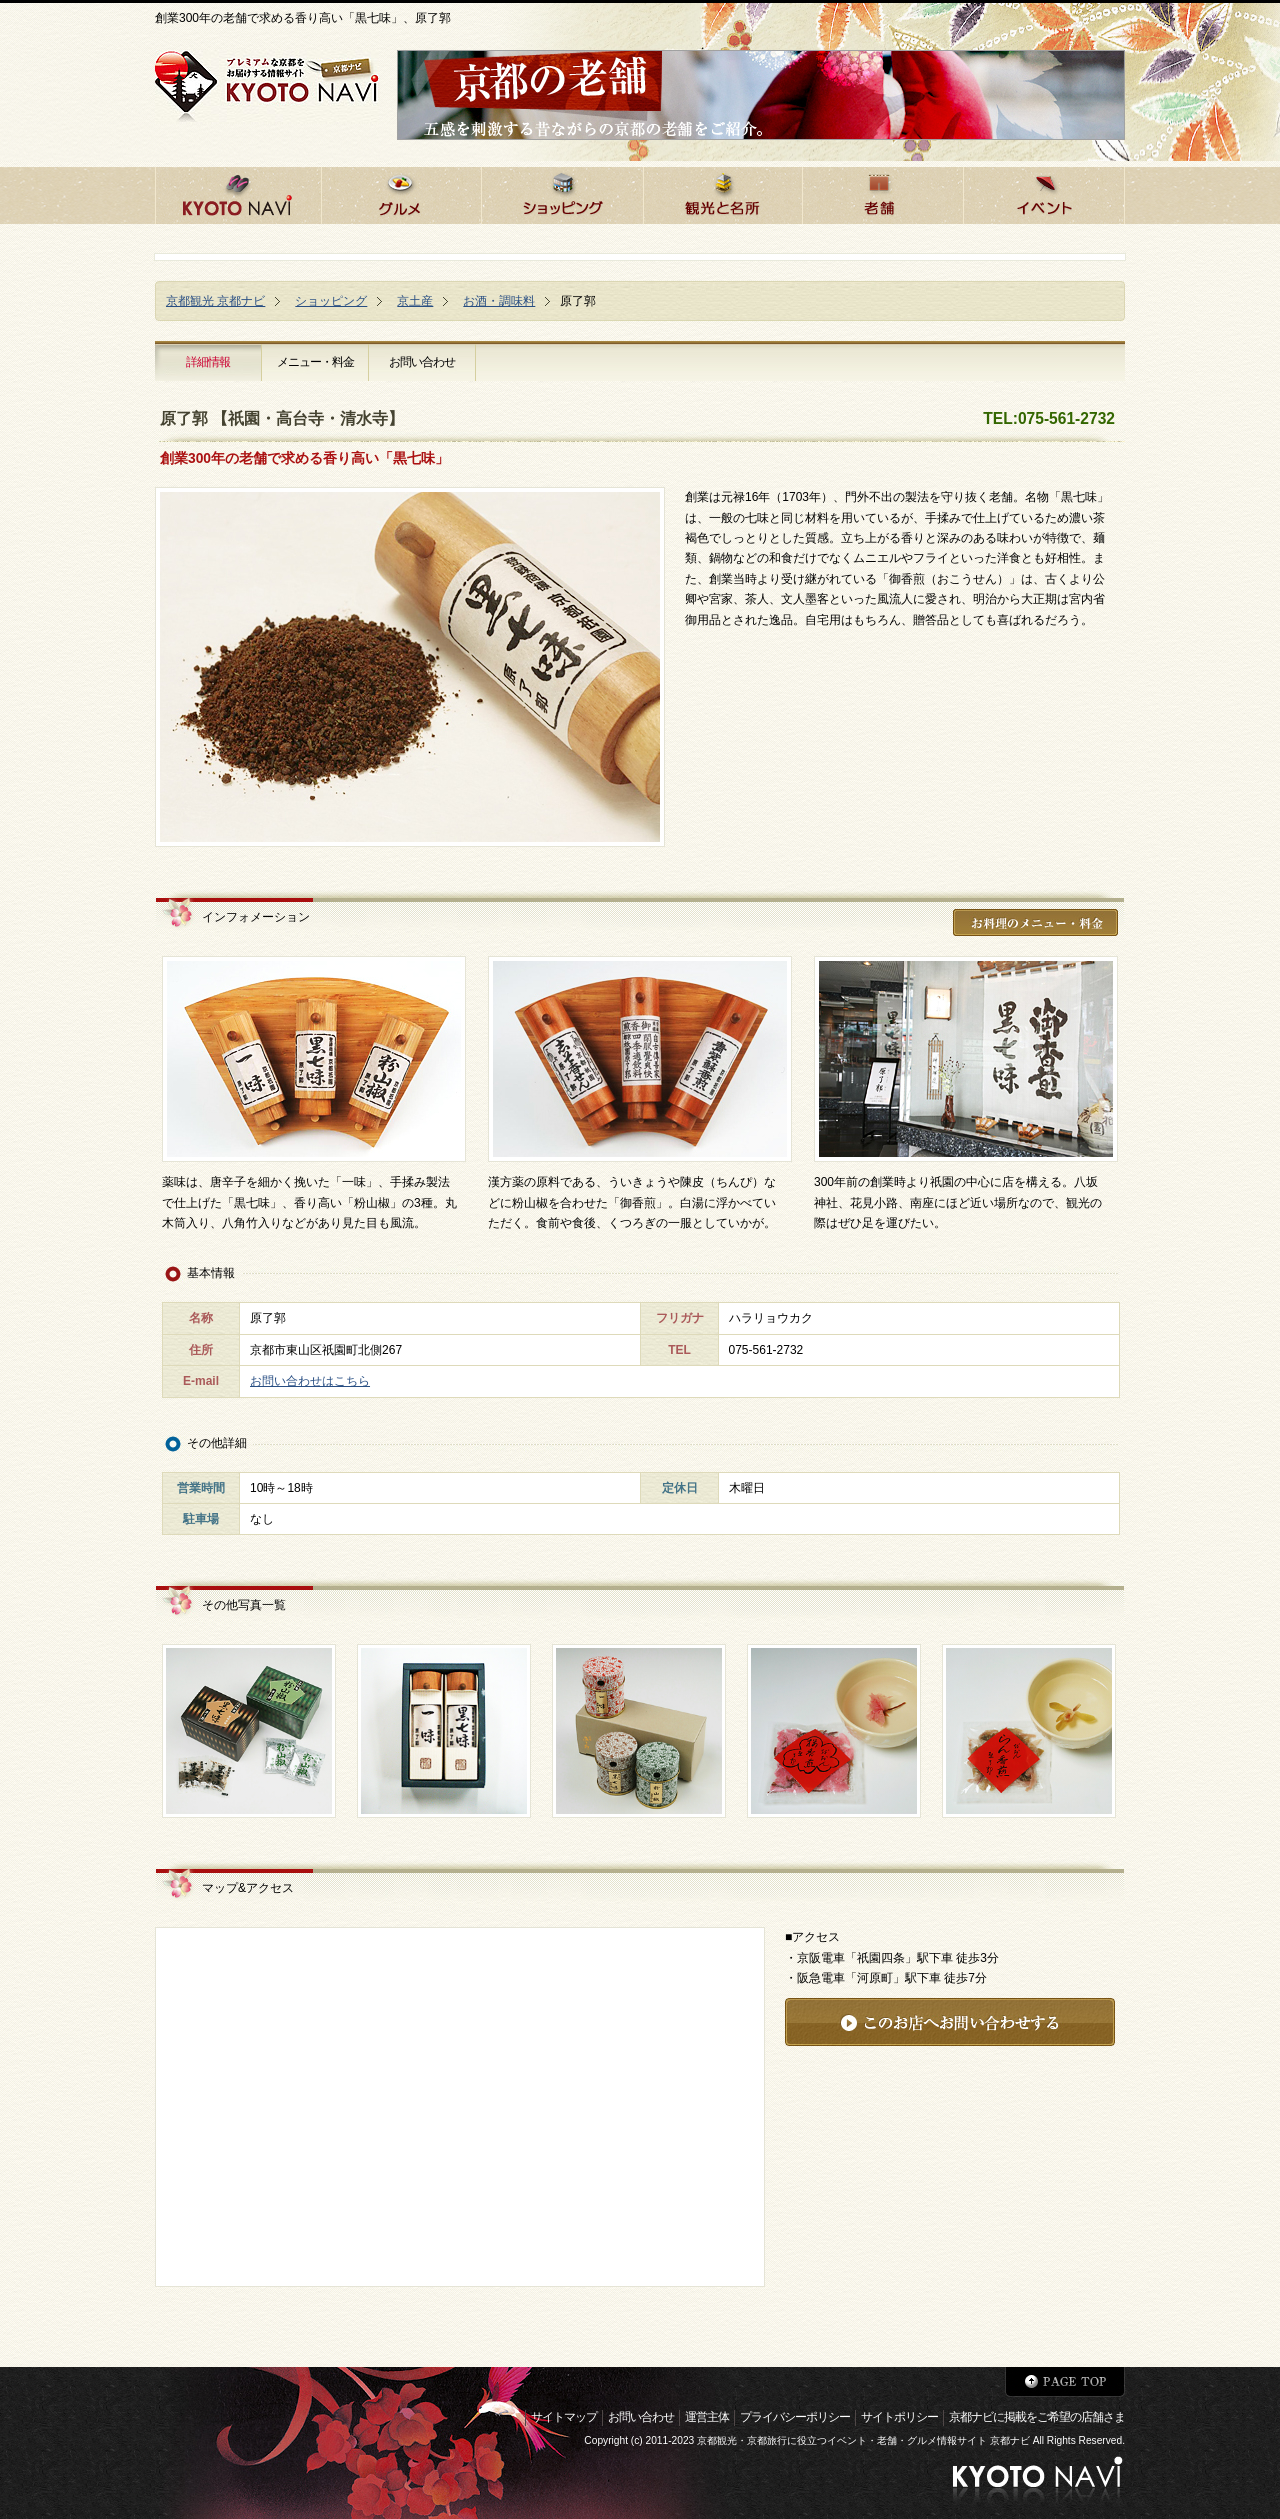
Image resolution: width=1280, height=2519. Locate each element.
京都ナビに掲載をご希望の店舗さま (1037, 2417)
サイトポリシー (899, 2417)
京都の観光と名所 (722, 192)
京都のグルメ (401, 192)
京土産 (415, 301)
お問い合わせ (422, 362)
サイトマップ (564, 2417)
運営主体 (707, 2417)
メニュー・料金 (315, 362)
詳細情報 (208, 362)
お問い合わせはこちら (310, 1381)
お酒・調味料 (499, 301)
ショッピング (331, 301)
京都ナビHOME (238, 192)
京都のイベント (1044, 192)
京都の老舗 (882, 192)
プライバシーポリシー (795, 2417)
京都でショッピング (562, 192)
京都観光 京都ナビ (215, 301)
